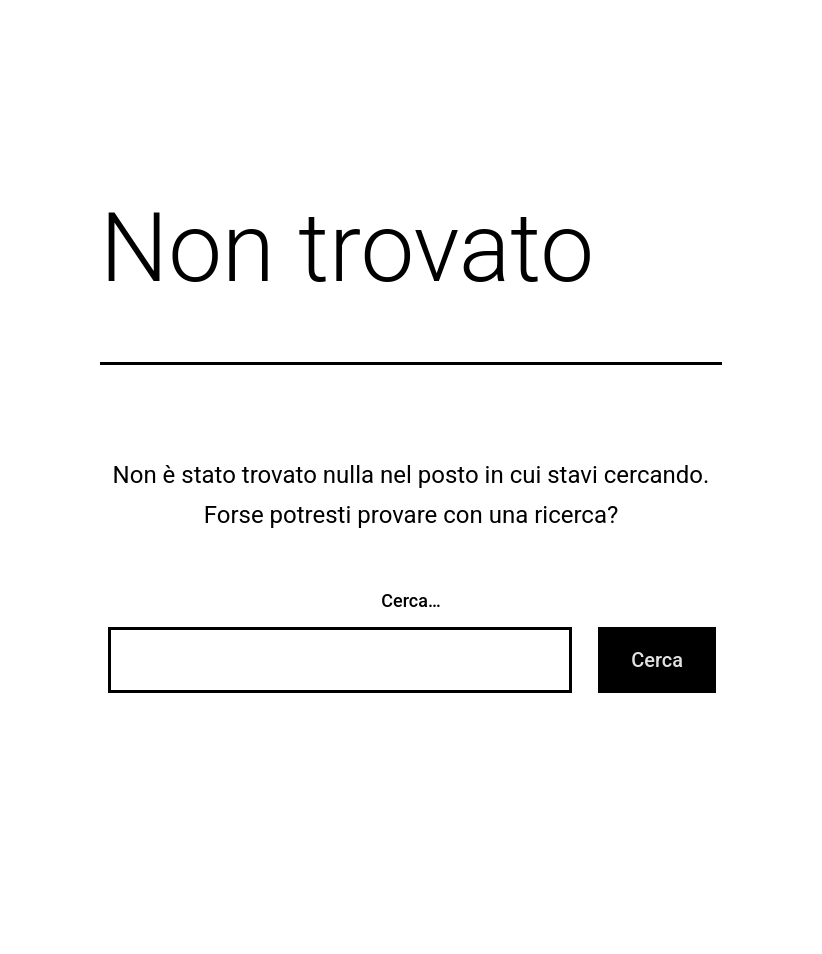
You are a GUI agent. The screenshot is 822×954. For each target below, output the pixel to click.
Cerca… (410, 600)
